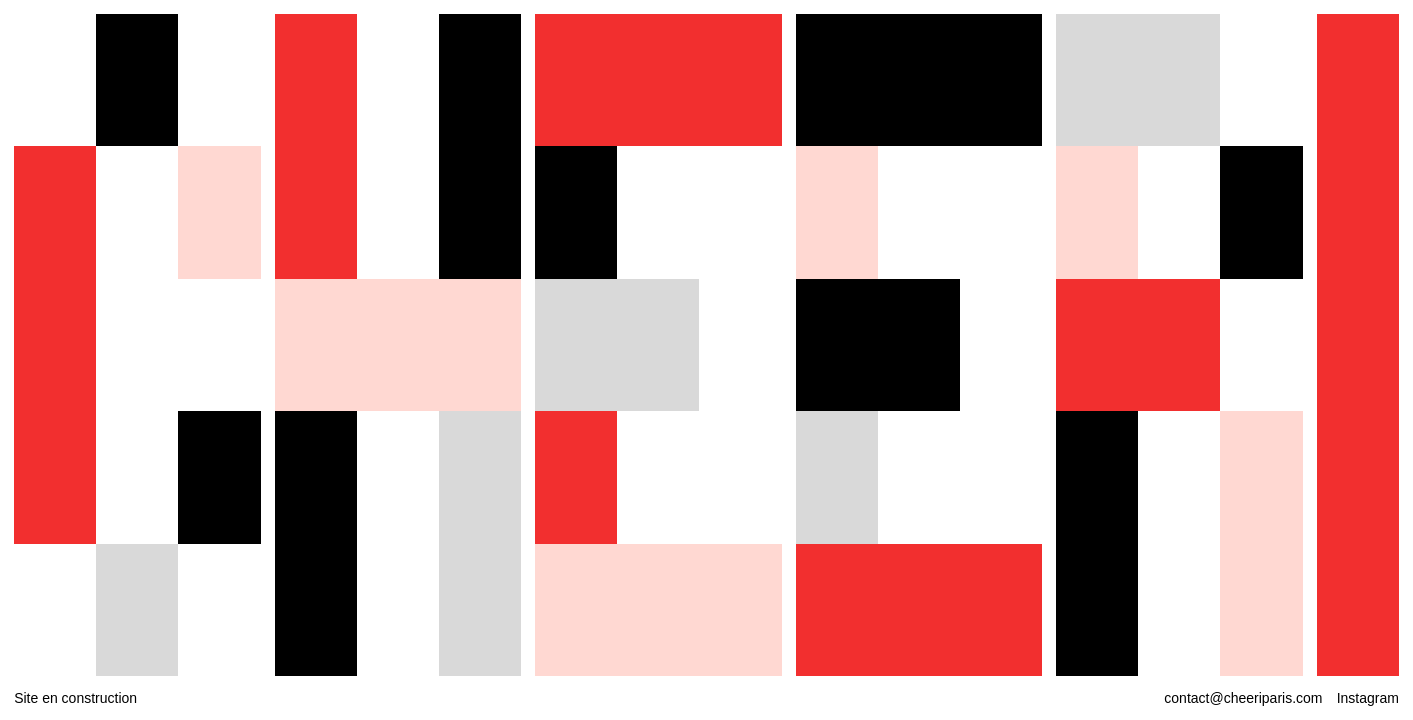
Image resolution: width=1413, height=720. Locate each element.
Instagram (1368, 698)
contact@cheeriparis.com (1243, 698)
